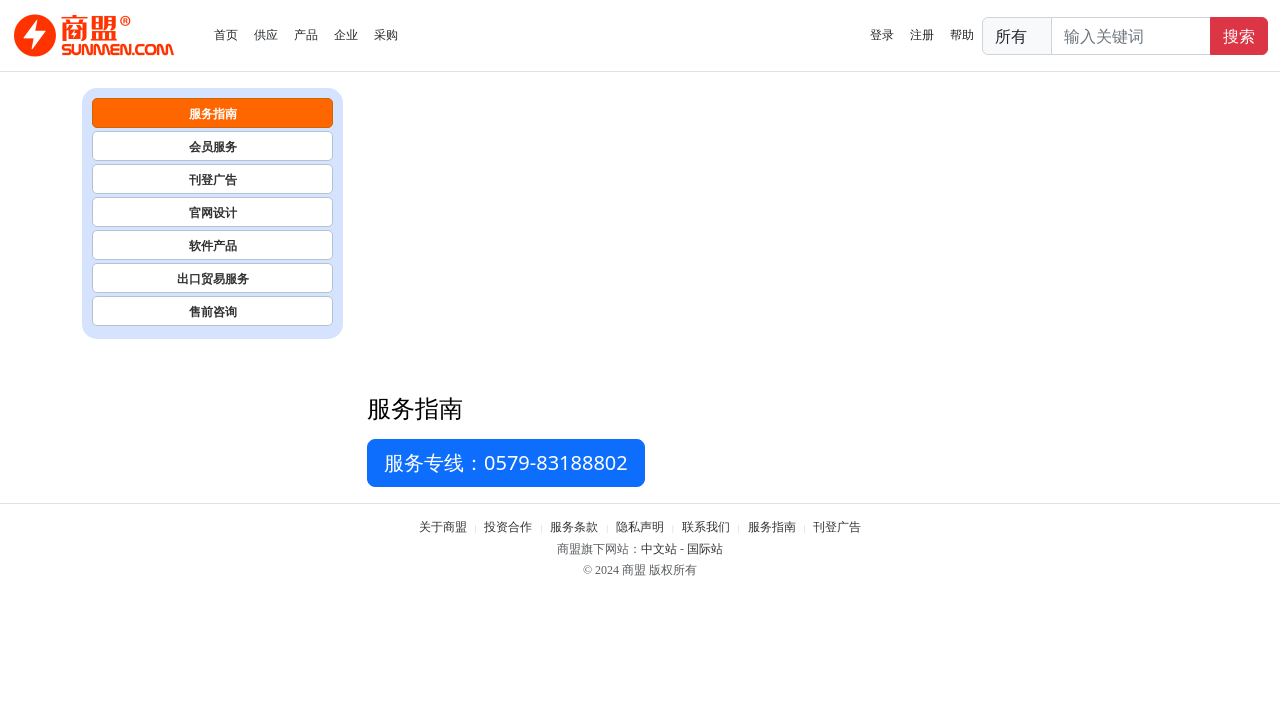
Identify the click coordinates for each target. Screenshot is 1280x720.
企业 (346, 34)
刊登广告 (213, 179)
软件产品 (213, 245)
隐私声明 (640, 527)
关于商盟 (443, 527)
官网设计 (213, 212)
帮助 (962, 34)
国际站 (705, 549)
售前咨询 (213, 311)
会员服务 (213, 146)
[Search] (1131, 36)
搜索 (1239, 36)
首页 (226, 34)
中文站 (659, 549)
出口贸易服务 (213, 278)
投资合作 (508, 527)
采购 (386, 34)
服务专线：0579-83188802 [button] (506, 462)
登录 (882, 34)
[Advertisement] (782, 238)
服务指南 (213, 113)
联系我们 (706, 527)
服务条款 (574, 527)
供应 (266, 34)
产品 (306, 34)
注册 (922, 34)
